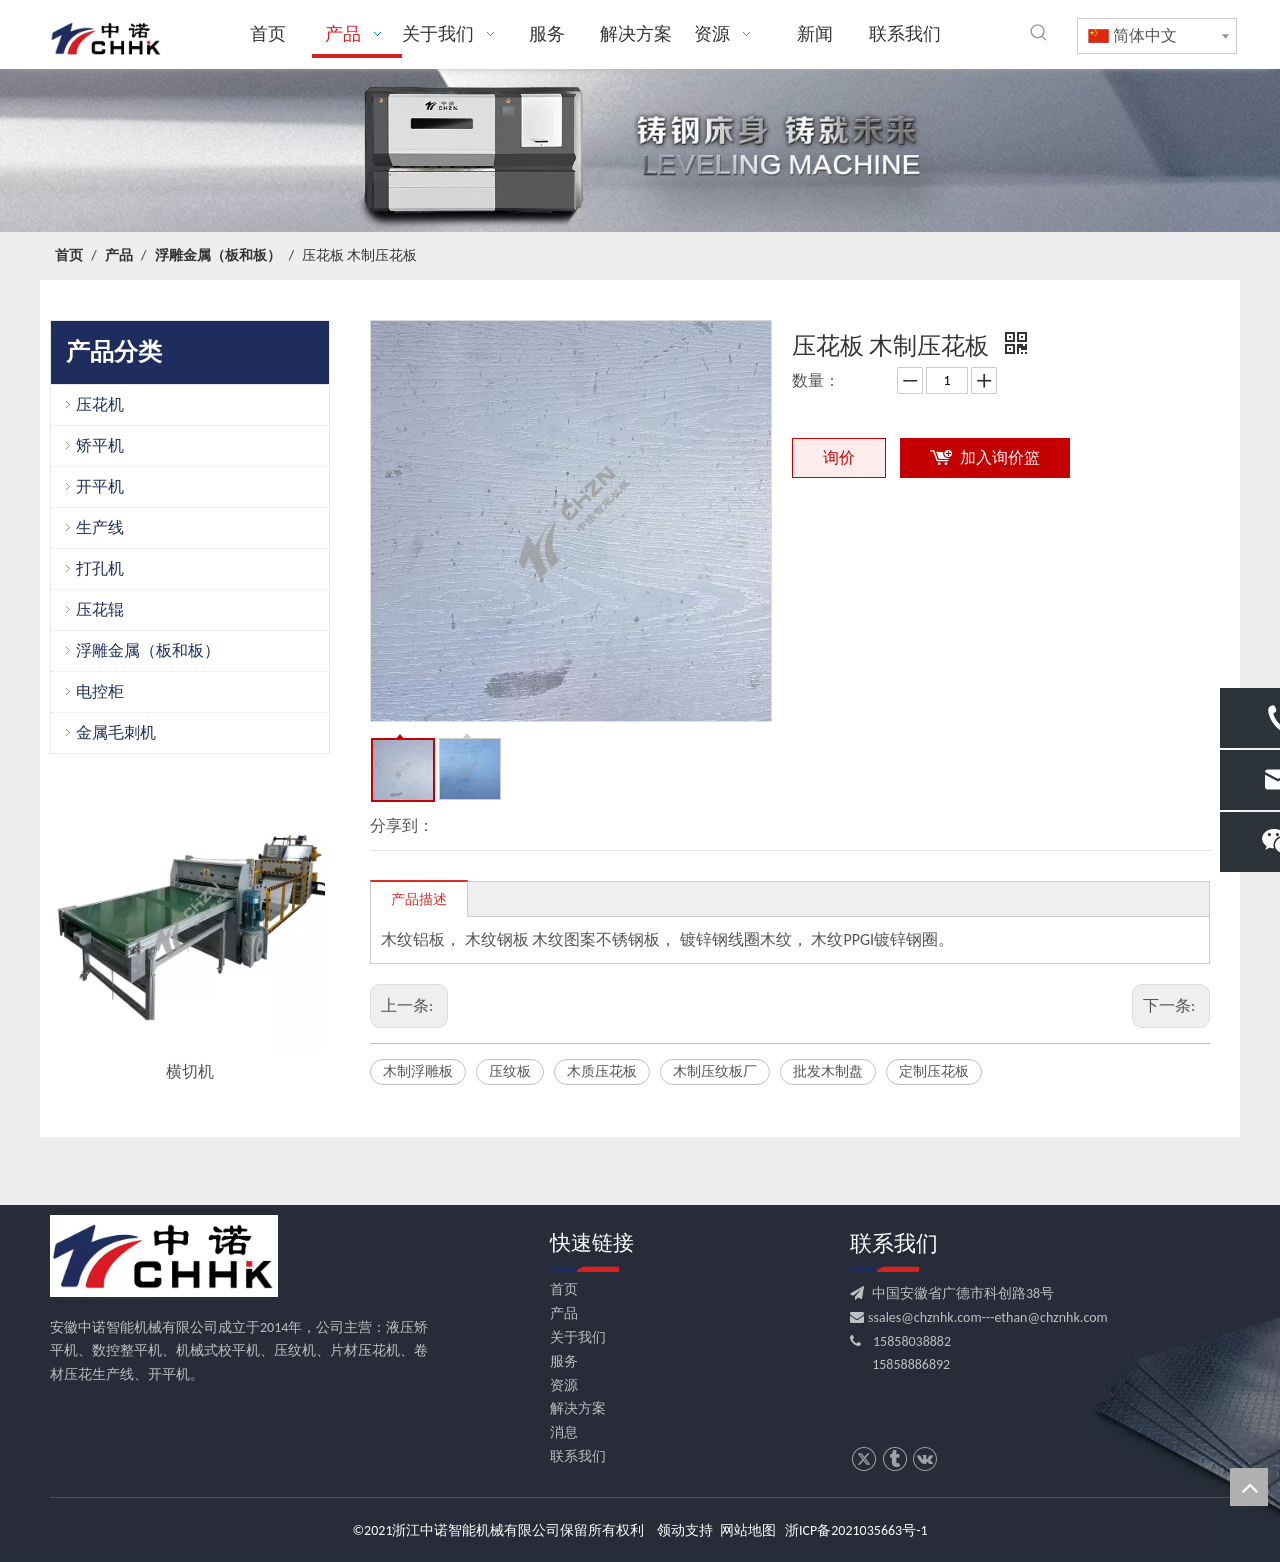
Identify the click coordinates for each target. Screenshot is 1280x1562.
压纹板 (510, 1071)
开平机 (100, 486)
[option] (190, 934)
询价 (839, 457)
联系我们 (578, 1456)
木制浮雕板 (418, 1071)
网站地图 (748, 1530)
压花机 (100, 404)
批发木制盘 (828, 1071)
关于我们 (578, 1337)
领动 (671, 1530)
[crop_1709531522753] (640, 151)
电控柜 (100, 691)
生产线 (100, 527)
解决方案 (578, 1408)
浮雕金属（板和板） (148, 650)
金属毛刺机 (116, 732)
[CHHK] (164, 1256)
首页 (564, 1289)
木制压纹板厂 (715, 1071)
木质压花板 (602, 1071)
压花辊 (100, 609)
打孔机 (100, 568)
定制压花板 (934, 1071)
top (1249, 1487)
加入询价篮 (1000, 457)
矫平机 (100, 445)
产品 (564, 1313)
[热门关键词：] (1039, 33)
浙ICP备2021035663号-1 (856, 1530)
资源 (564, 1385)
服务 (564, 1361)
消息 (564, 1432)
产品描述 (419, 899)
